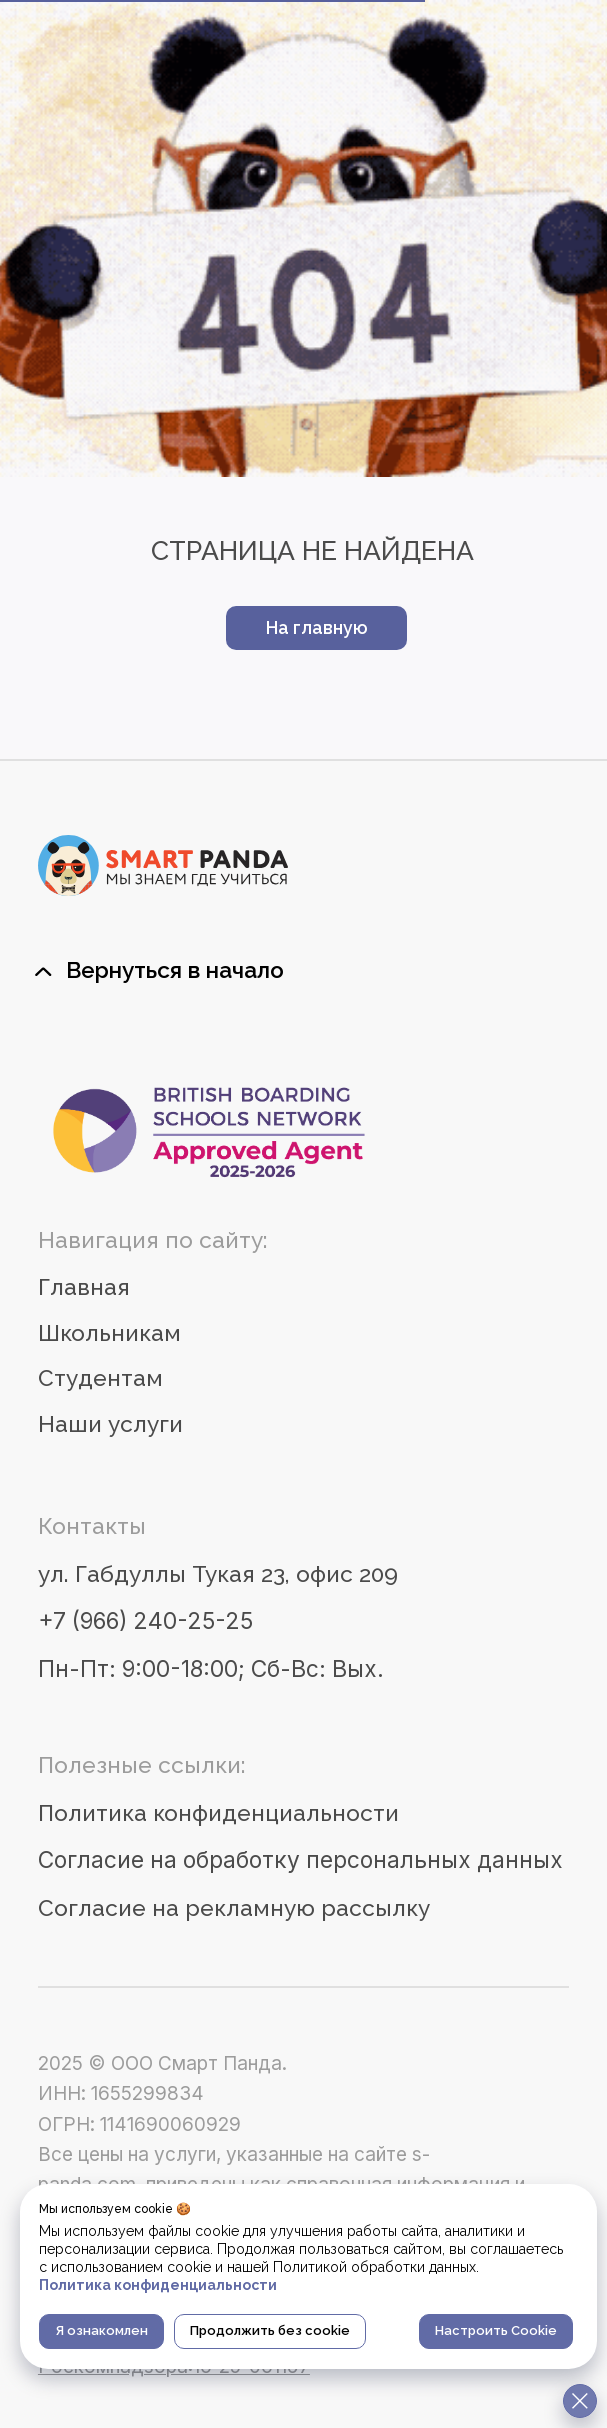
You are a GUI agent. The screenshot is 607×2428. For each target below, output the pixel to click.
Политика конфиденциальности (218, 1813)
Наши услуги (110, 1424)
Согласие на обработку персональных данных (300, 1859)
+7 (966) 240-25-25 (145, 1620)
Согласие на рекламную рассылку (234, 1908)
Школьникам (109, 1333)
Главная (84, 1287)
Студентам (100, 1378)
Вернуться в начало (175, 970)
